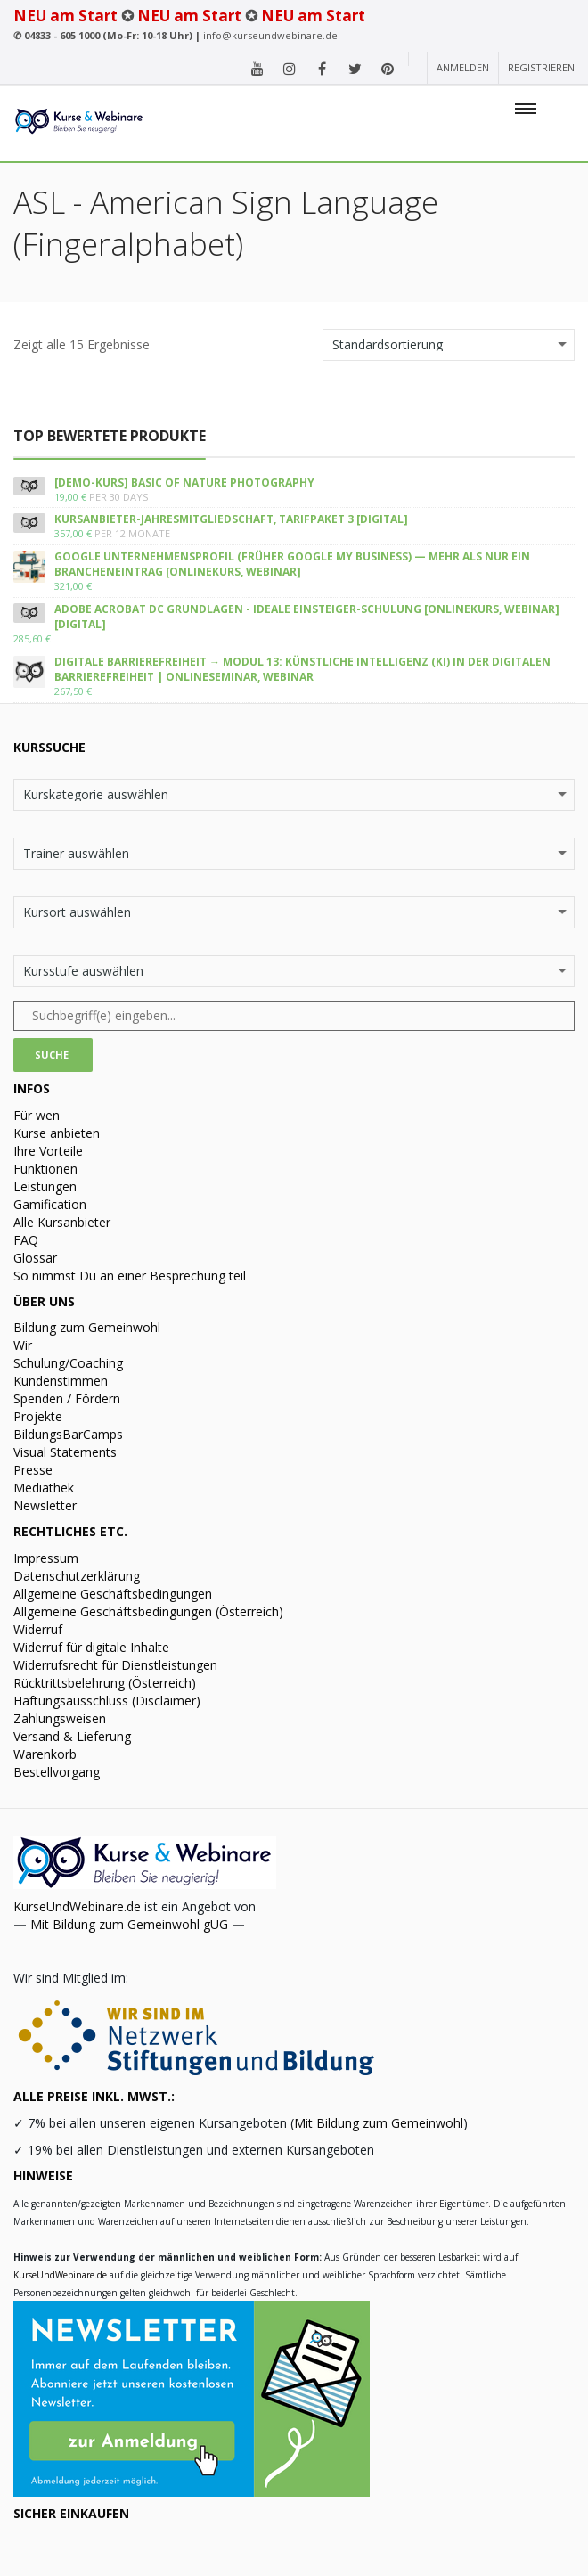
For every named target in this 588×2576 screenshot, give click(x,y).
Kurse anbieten (56, 1132)
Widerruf (37, 1629)
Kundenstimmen (60, 1380)
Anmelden (463, 67)
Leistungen (45, 1186)
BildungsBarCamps (68, 1434)
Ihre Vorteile (48, 1150)
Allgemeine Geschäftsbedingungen (112, 1593)
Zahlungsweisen (59, 1718)
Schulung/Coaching (68, 1362)
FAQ (25, 1239)
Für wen (36, 1115)
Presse (33, 1469)
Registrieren (541, 67)
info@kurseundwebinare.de (270, 35)
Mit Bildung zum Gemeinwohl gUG (129, 1924)
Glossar (35, 1257)
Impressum (45, 1558)
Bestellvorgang (56, 1771)
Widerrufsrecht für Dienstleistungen (115, 1664)
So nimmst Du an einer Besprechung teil (129, 1275)
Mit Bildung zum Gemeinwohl (378, 2122)
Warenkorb (45, 1754)
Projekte (37, 1416)
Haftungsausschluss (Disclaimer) (106, 1700)
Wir (22, 1345)
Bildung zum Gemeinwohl (86, 1327)
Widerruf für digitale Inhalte (91, 1647)
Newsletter (45, 1505)
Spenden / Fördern (66, 1398)
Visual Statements (65, 1451)
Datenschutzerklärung (76, 1575)
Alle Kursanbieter (61, 1222)
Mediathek (43, 1487)
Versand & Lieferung (72, 1736)
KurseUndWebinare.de (77, 1906)
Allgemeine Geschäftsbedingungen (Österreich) (148, 1611)
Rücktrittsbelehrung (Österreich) (104, 1682)
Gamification (49, 1204)
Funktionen (45, 1168)
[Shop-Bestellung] (449, 345)
